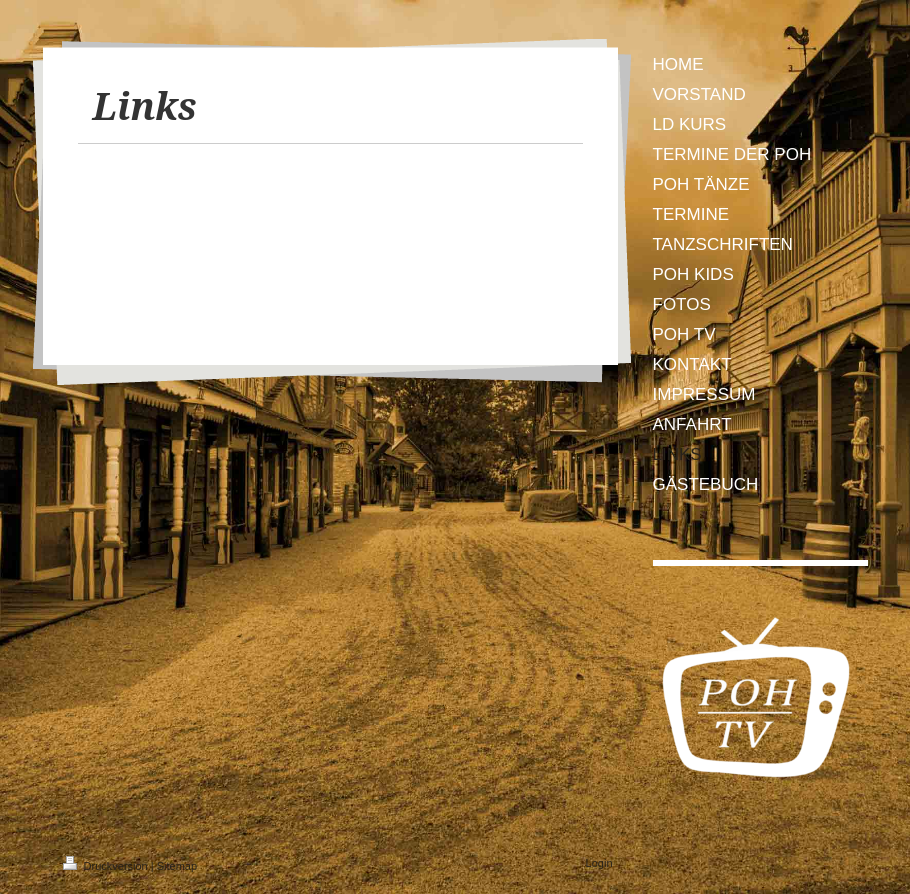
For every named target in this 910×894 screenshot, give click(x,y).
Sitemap (177, 866)
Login (599, 863)
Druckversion (107, 866)
